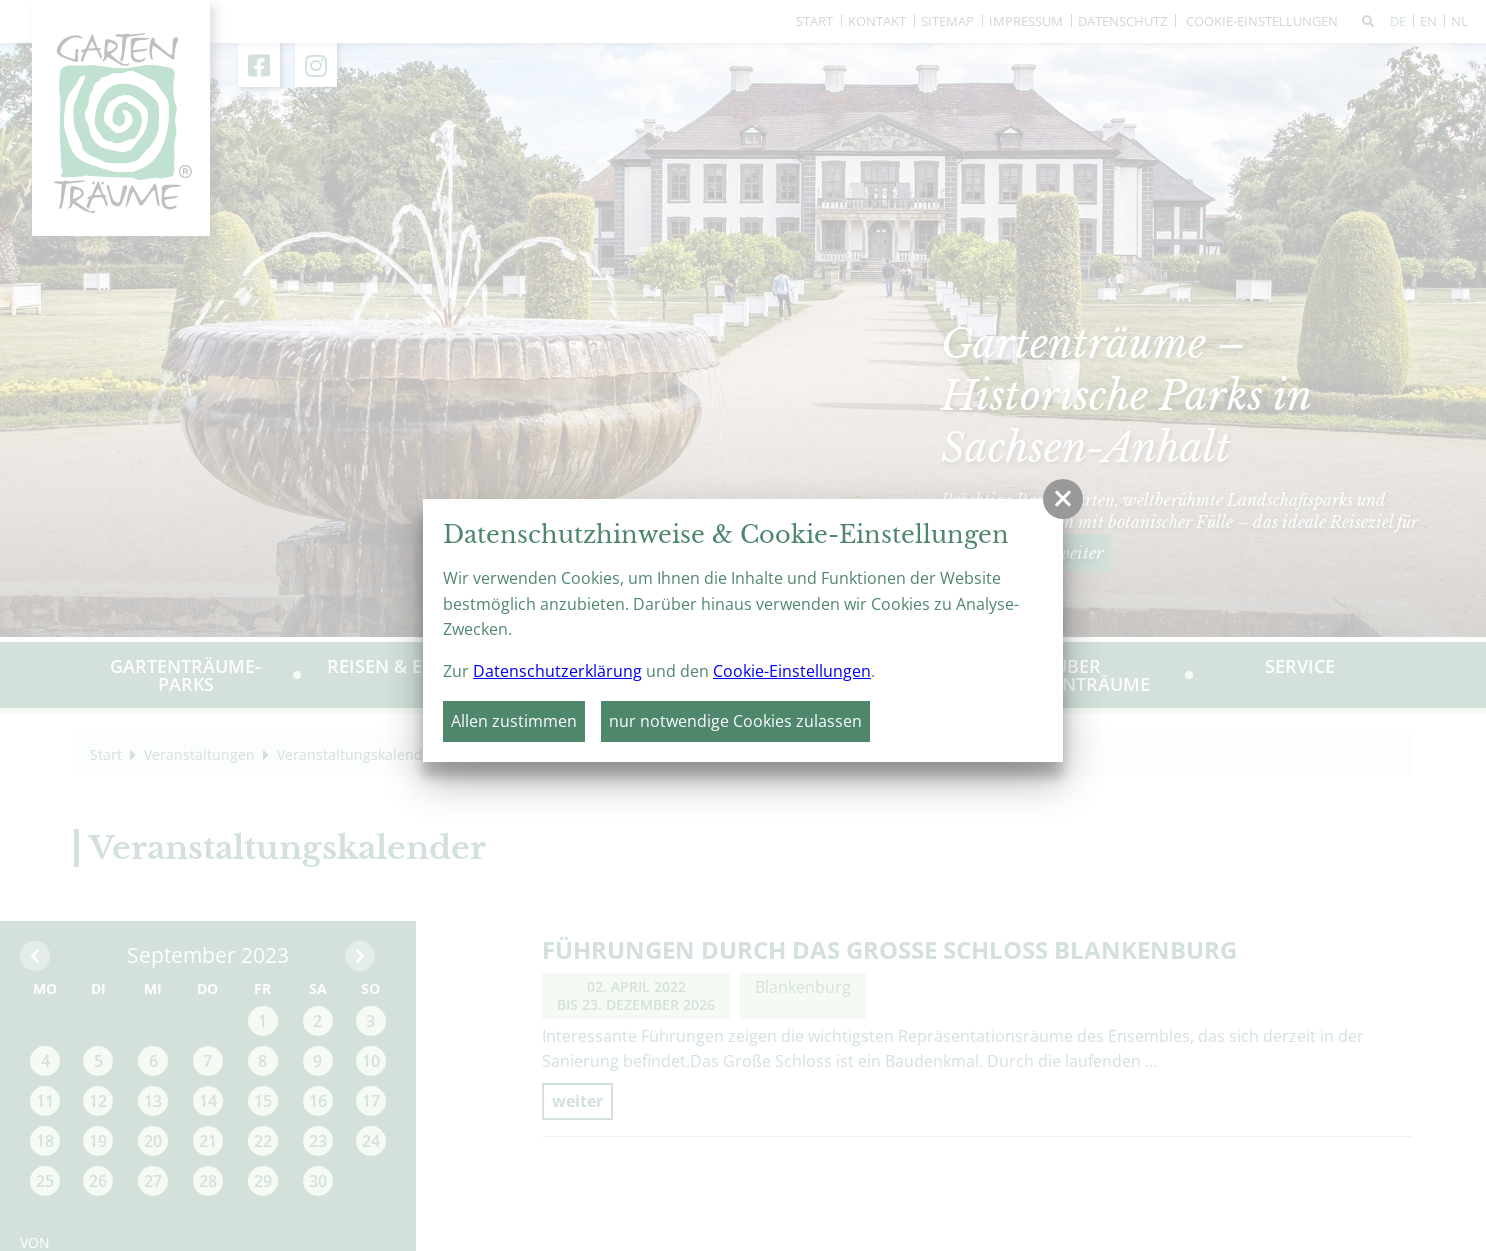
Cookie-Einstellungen (792, 671)
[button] (1063, 499)
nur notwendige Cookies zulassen (735, 721)
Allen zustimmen (514, 721)
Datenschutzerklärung (557, 671)
